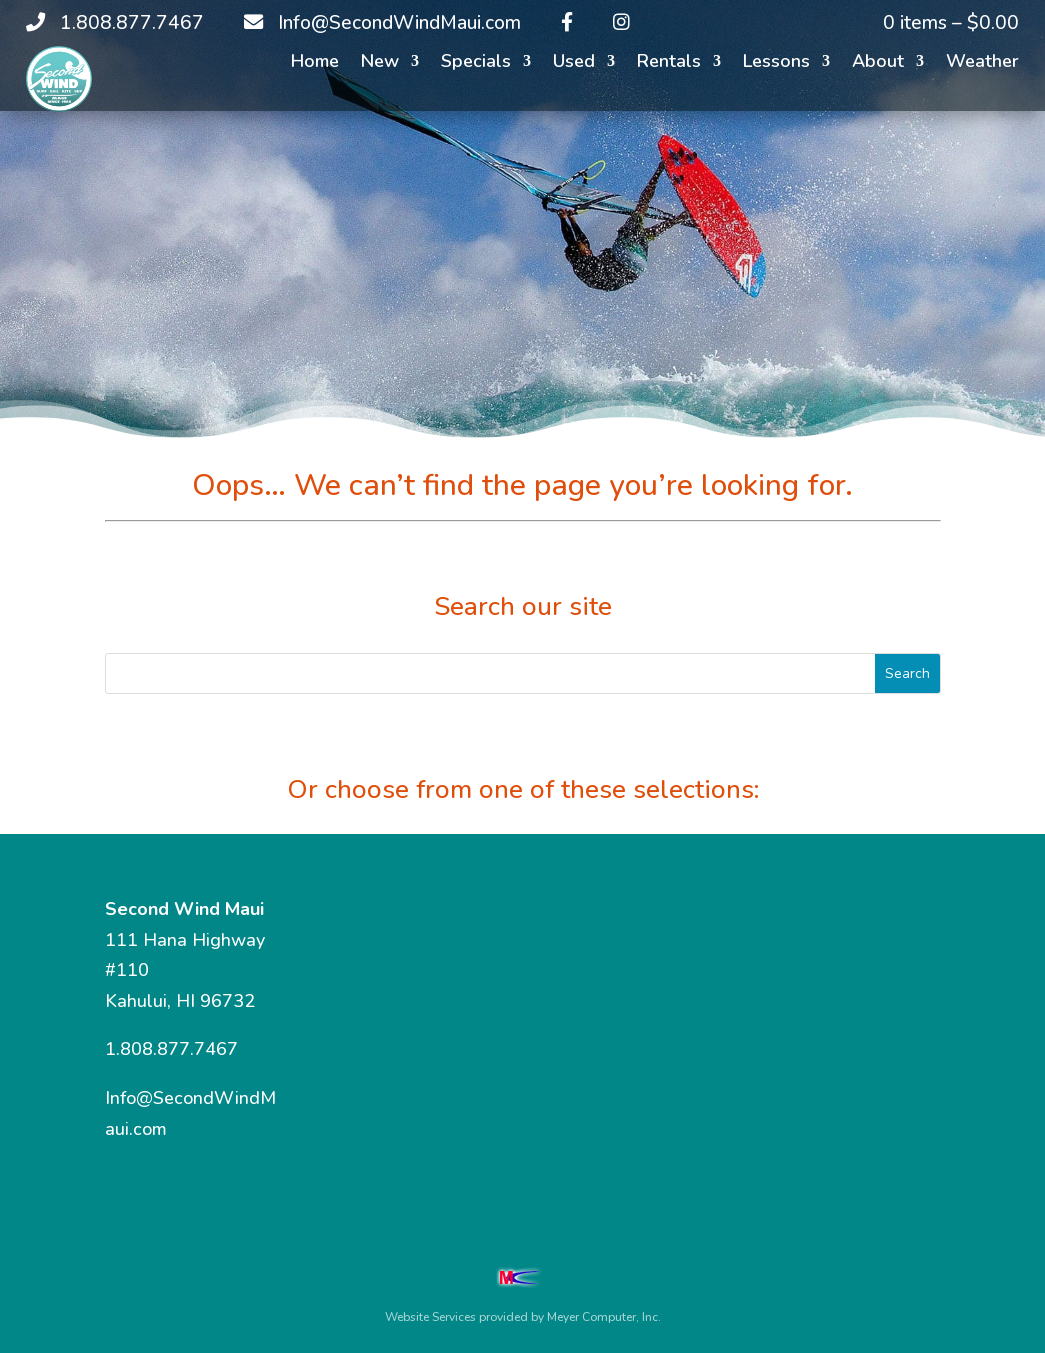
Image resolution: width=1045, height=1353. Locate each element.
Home (315, 63)
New (380, 63)
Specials (476, 63)
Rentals (669, 63)
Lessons (776, 63)
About (878, 63)
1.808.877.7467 (171, 1049)
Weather (982, 63)
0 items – (951, 23)
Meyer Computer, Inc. (604, 1317)
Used (574, 63)
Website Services (430, 1317)
